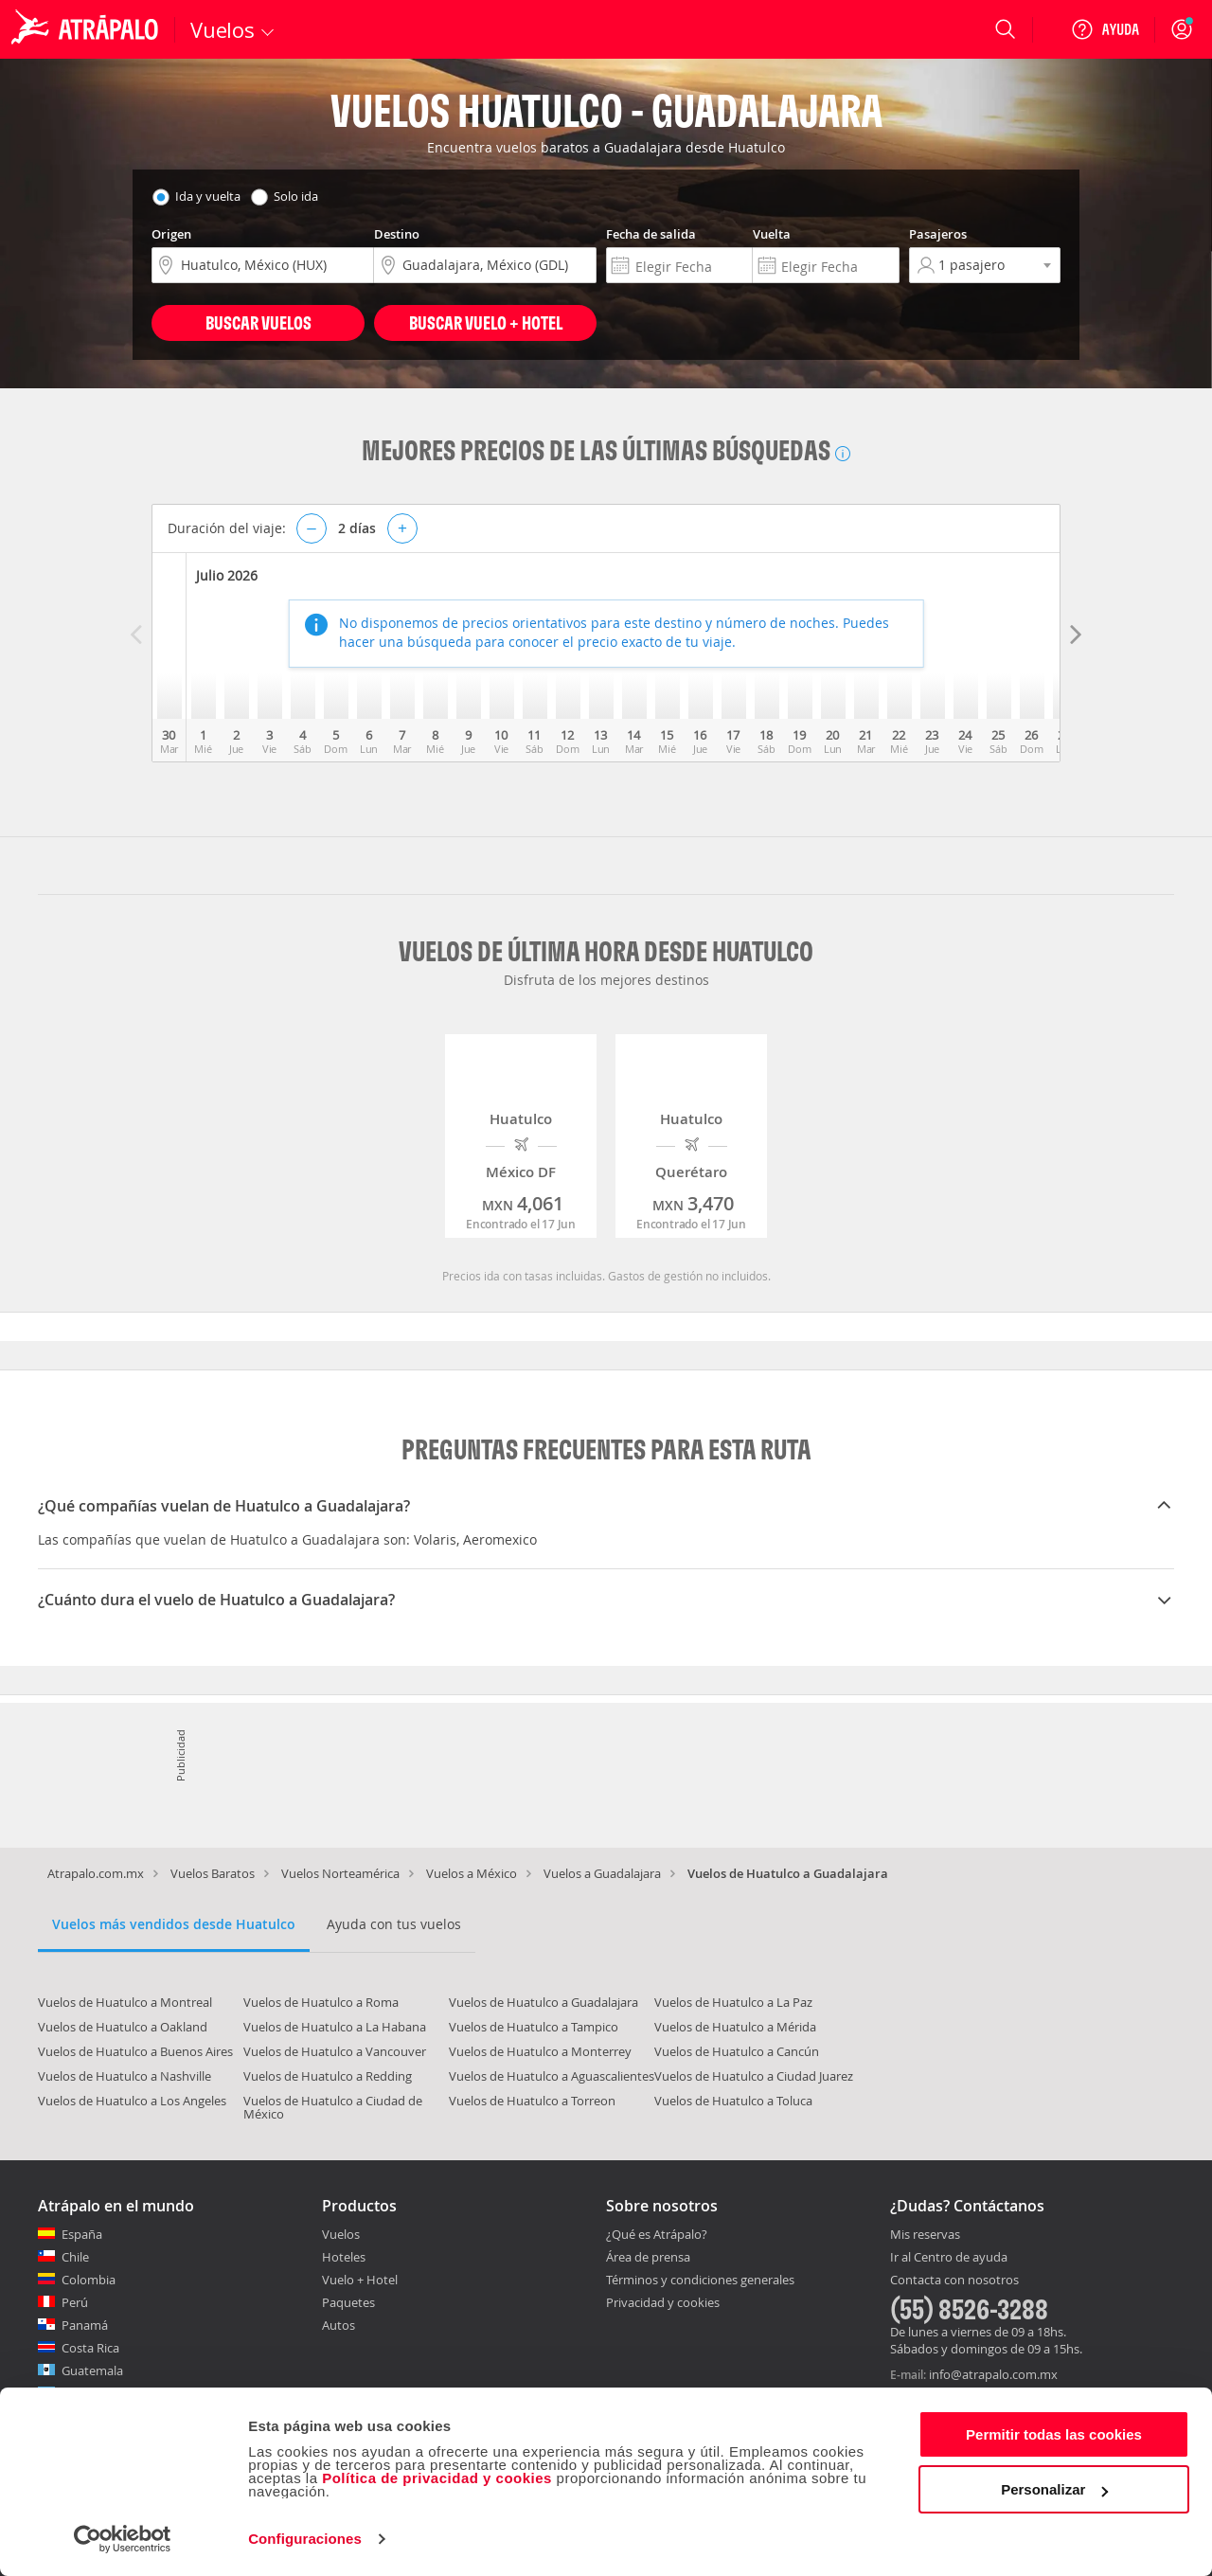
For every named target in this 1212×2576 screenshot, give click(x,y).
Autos (338, 2325)
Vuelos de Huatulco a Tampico (533, 2026)
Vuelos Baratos (212, 1873)
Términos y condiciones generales (700, 2279)
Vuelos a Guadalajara (602, 1873)
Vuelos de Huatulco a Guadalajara (543, 2002)
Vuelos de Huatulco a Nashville (124, 2075)
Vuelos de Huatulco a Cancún (736, 2051)
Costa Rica (90, 2347)
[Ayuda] (1105, 29)
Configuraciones (305, 2539)
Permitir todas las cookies (1054, 2434)
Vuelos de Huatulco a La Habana (334, 2026)
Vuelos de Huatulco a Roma (321, 2002)
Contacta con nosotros (954, 2280)
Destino (396, 233)
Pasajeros (938, 233)
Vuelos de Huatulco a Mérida (735, 2026)
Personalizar (1054, 2489)
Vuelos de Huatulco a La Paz (733, 2002)
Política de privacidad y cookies (437, 2478)
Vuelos (341, 2234)
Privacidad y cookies (663, 2302)
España (82, 2234)
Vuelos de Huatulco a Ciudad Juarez (753, 2075)
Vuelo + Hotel (360, 2279)
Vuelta (772, 233)
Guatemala (92, 2370)
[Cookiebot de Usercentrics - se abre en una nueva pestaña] (122, 2539)
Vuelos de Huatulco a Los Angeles (132, 2100)
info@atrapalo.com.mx (993, 2374)
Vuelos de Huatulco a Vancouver (334, 2051)
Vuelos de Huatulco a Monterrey (540, 2051)
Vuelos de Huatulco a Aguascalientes (551, 2075)
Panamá (85, 2325)
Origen (171, 233)
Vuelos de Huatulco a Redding (327, 2075)
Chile (75, 2256)
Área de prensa (648, 2256)
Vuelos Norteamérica (340, 1873)
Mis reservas (925, 2235)
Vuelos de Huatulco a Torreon (532, 2100)
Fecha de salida (651, 233)
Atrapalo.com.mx (95, 1873)
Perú (75, 2302)
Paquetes (348, 2302)
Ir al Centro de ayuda (948, 2257)
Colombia (89, 2279)
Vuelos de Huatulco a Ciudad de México (332, 2107)
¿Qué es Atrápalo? (656, 2234)
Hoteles (343, 2256)
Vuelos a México (471, 1873)
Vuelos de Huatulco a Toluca (733, 2100)
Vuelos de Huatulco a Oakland (122, 2026)
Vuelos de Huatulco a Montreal (125, 2002)
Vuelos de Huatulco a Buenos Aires (135, 2051)
